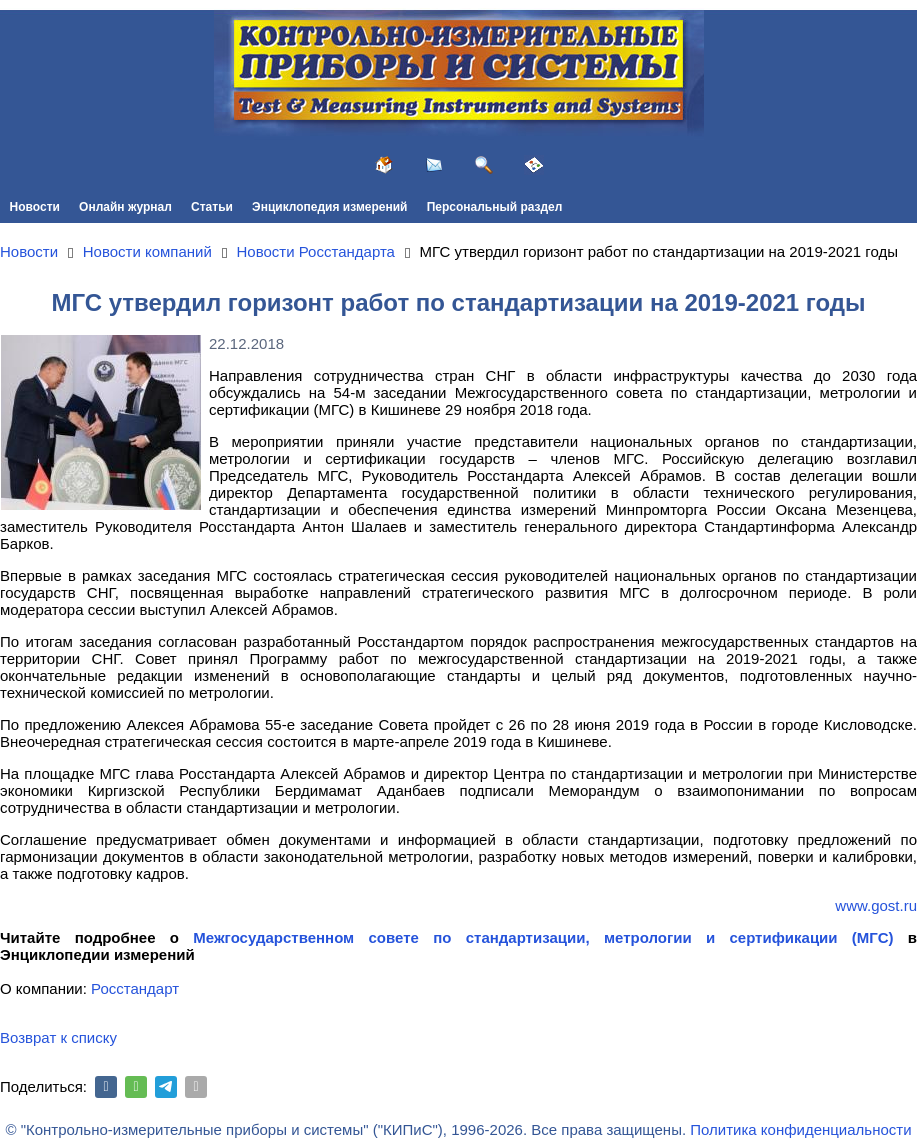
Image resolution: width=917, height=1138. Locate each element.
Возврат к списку (58, 1037)
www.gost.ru (876, 905)
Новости (35, 207)
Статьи (212, 207)
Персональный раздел (495, 207)
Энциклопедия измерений (329, 207)
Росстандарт (135, 988)
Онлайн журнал (125, 207)
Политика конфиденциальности (800, 1129)
